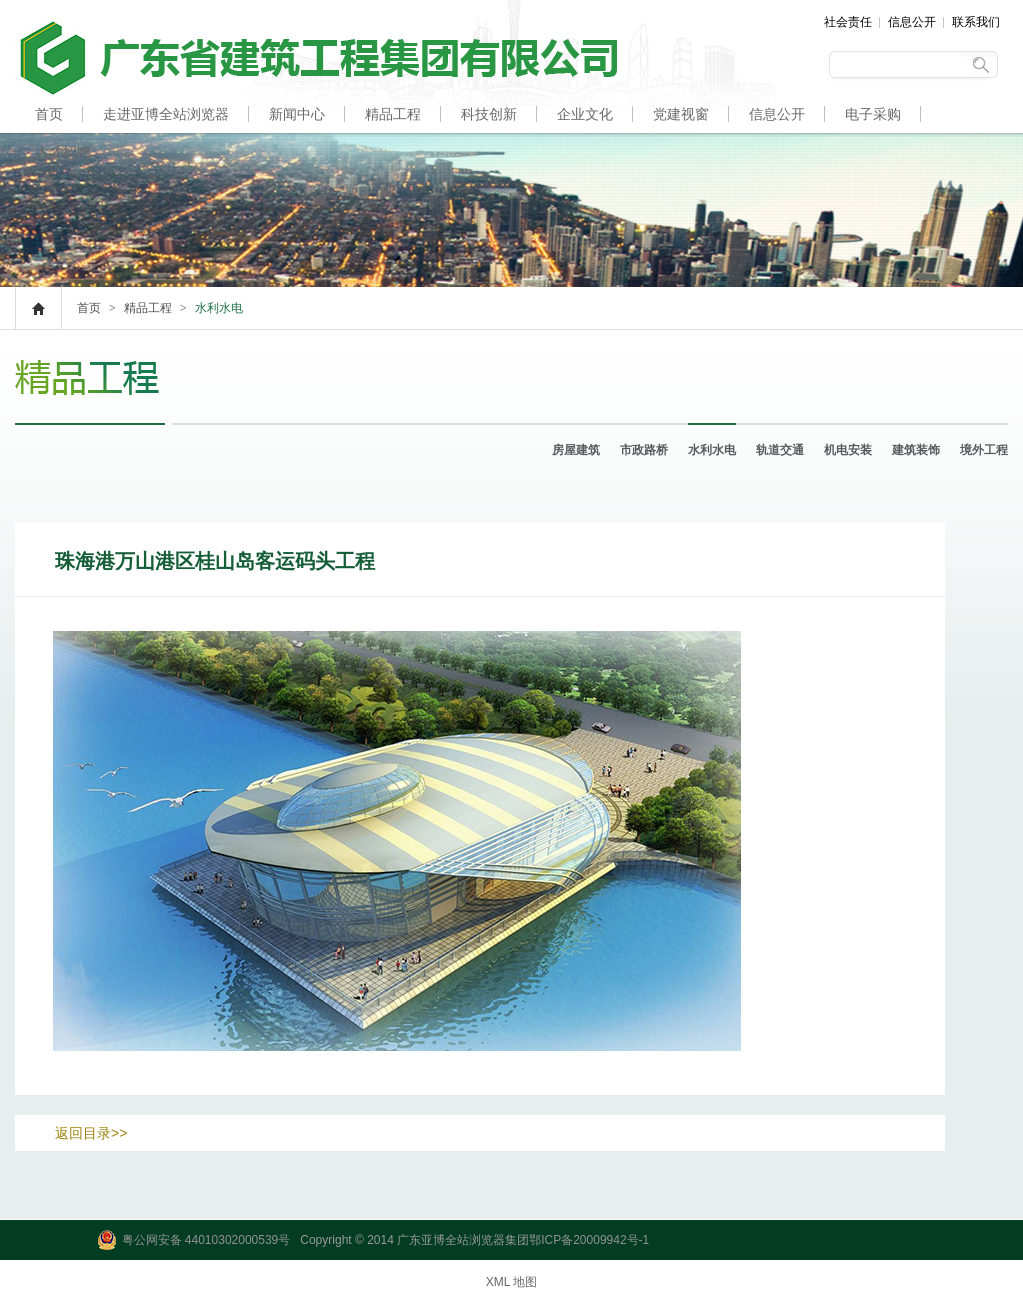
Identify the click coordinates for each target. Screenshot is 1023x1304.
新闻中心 (297, 114)
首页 (49, 114)
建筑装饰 (916, 450)
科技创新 (489, 114)
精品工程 (393, 114)
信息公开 (912, 22)
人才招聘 (63, 152)
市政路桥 (644, 450)
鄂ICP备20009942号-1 (589, 1240)
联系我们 (976, 22)
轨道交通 (780, 450)
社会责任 (848, 22)
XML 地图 (512, 1282)
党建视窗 (681, 114)
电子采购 (873, 114)
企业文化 (585, 114)
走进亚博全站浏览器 (166, 114)
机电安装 (848, 450)
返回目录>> (91, 1133)
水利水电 (712, 450)
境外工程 (984, 450)
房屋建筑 (576, 450)
